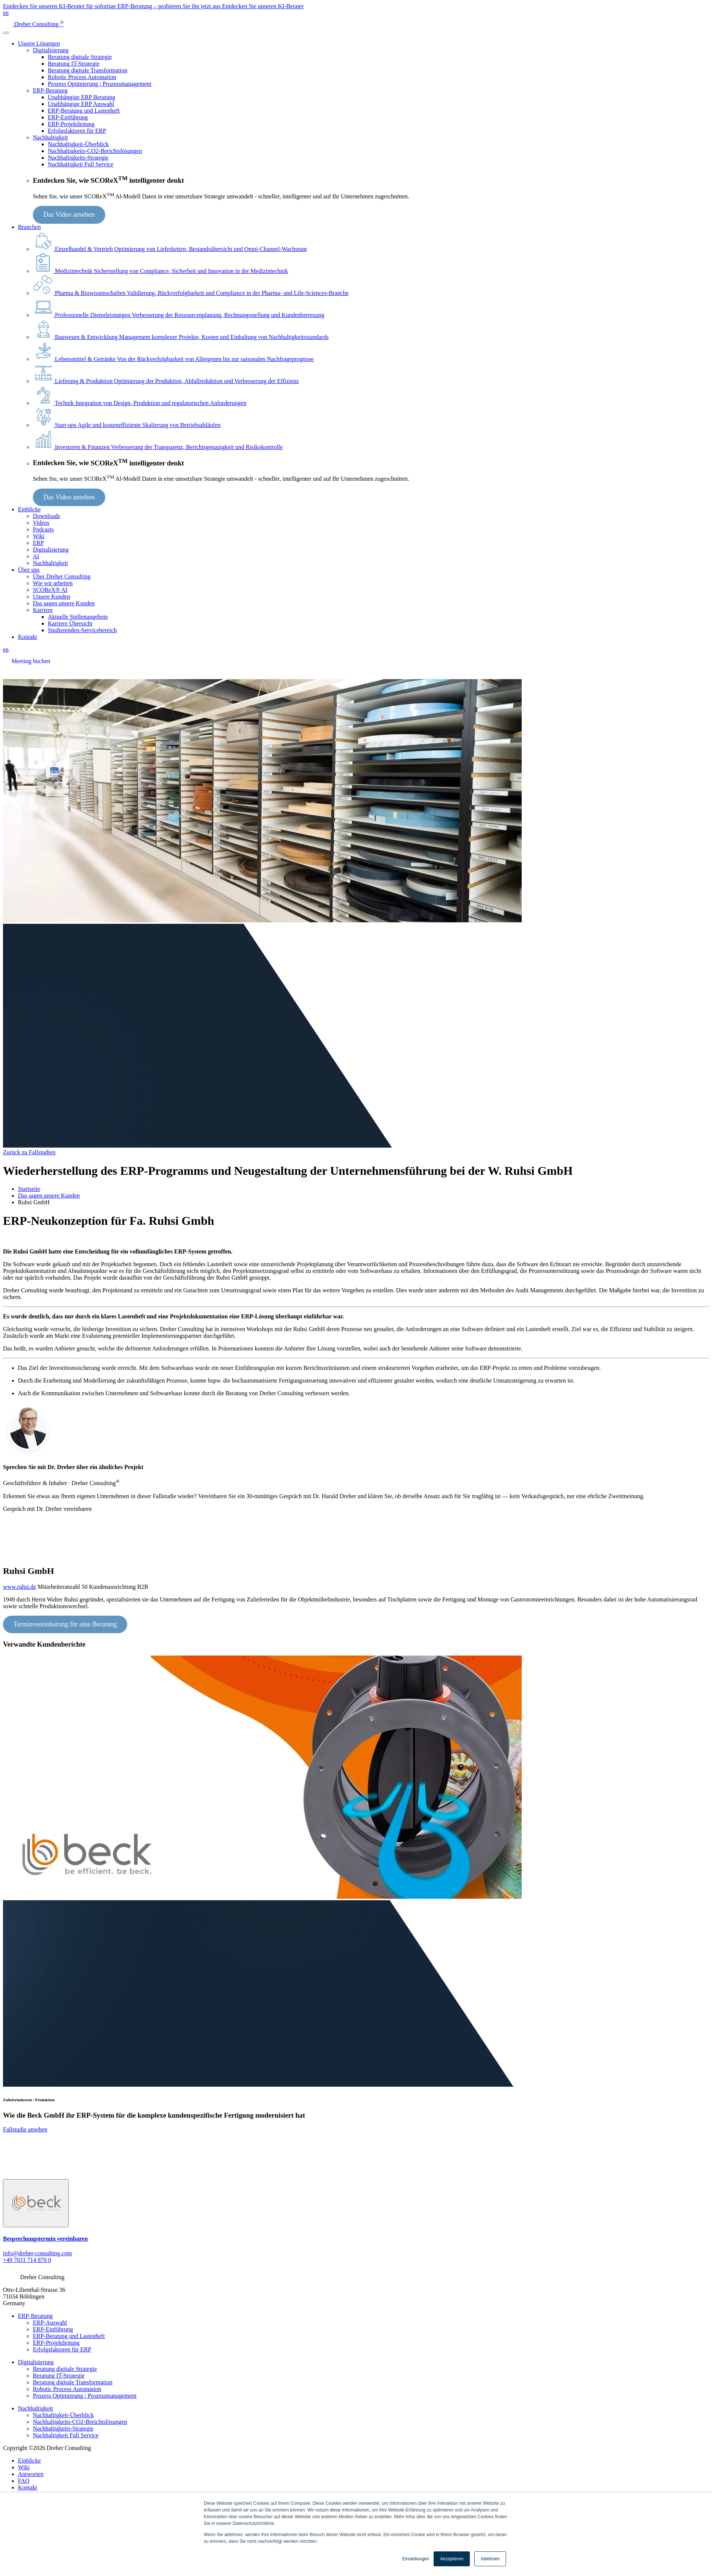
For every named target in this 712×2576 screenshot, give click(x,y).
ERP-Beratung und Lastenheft (84, 110)
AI (36, 556)
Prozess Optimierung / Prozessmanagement (100, 84)
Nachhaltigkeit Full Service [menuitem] (66, 2435)
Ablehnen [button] (490, 2558)
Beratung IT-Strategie (73, 63)
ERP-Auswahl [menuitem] (50, 2322)
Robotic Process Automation (82, 77)
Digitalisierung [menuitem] (36, 2362)
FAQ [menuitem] (23, 2481)
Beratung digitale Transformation (87, 70)
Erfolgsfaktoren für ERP (77, 131)
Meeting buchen (31, 661)
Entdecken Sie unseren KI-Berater (263, 6)
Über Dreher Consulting (62, 576)
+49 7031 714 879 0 (27, 2260)
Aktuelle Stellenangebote (78, 617)
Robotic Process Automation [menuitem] (67, 2389)
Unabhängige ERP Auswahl (81, 104)
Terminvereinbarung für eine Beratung (65, 1624)
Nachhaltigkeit (50, 137)
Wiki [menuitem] (23, 2467)
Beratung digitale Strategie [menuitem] (65, 2369)
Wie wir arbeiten (53, 583)
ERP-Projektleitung (71, 124)
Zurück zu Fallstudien (29, 1152)
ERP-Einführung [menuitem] (53, 2329)
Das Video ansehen (69, 214)
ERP (38, 543)
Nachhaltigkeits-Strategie (78, 157)
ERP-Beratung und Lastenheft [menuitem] (69, 2336)
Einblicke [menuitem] (29, 2460)
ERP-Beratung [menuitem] (35, 2316)
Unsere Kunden (51, 596)
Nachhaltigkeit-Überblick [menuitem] (63, 2415)
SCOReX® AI (50, 590)
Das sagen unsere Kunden (64, 603)
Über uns (29, 570)
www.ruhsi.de (19, 1587)
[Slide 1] (36, 2203)
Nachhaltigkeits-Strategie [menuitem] (63, 2428)
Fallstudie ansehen (25, 2129)
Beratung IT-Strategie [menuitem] (58, 2375)
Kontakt (27, 637)
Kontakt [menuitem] (27, 2487)
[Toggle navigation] (6, 33)
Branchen (29, 227)
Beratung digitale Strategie (80, 57)
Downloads (46, 516)
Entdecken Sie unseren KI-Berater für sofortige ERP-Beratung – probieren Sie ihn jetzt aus (112, 6)
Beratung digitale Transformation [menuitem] (72, 2382)
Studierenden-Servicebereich (82, 630)
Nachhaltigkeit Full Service (80, 164)
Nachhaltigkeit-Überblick (78, 144)
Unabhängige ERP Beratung (81, 97)
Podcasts (43, 529)
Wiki (38, 536)
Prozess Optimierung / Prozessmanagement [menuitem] (85, 2396)
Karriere (43, 610)
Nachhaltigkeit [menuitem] (35, 2408)
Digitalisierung (51, 50)
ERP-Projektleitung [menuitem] (56, 2343)
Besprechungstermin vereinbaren (45, 2238)
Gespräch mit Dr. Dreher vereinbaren (47, 1509)
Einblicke (29, 509)
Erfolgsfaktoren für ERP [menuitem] (62, 2349)
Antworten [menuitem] (30, 2474)
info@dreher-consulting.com (37, 2253)
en (6, 13)
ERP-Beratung (50, 90)
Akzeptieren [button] (451, 2558)
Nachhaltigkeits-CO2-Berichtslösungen (95, 151)
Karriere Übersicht (70, 623)
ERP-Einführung (68, 117)
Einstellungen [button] (415, 2558)
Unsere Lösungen (39, 43)
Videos (41, 523)
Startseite (29, 1189)
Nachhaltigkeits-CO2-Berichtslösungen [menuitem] (80, 2422)
